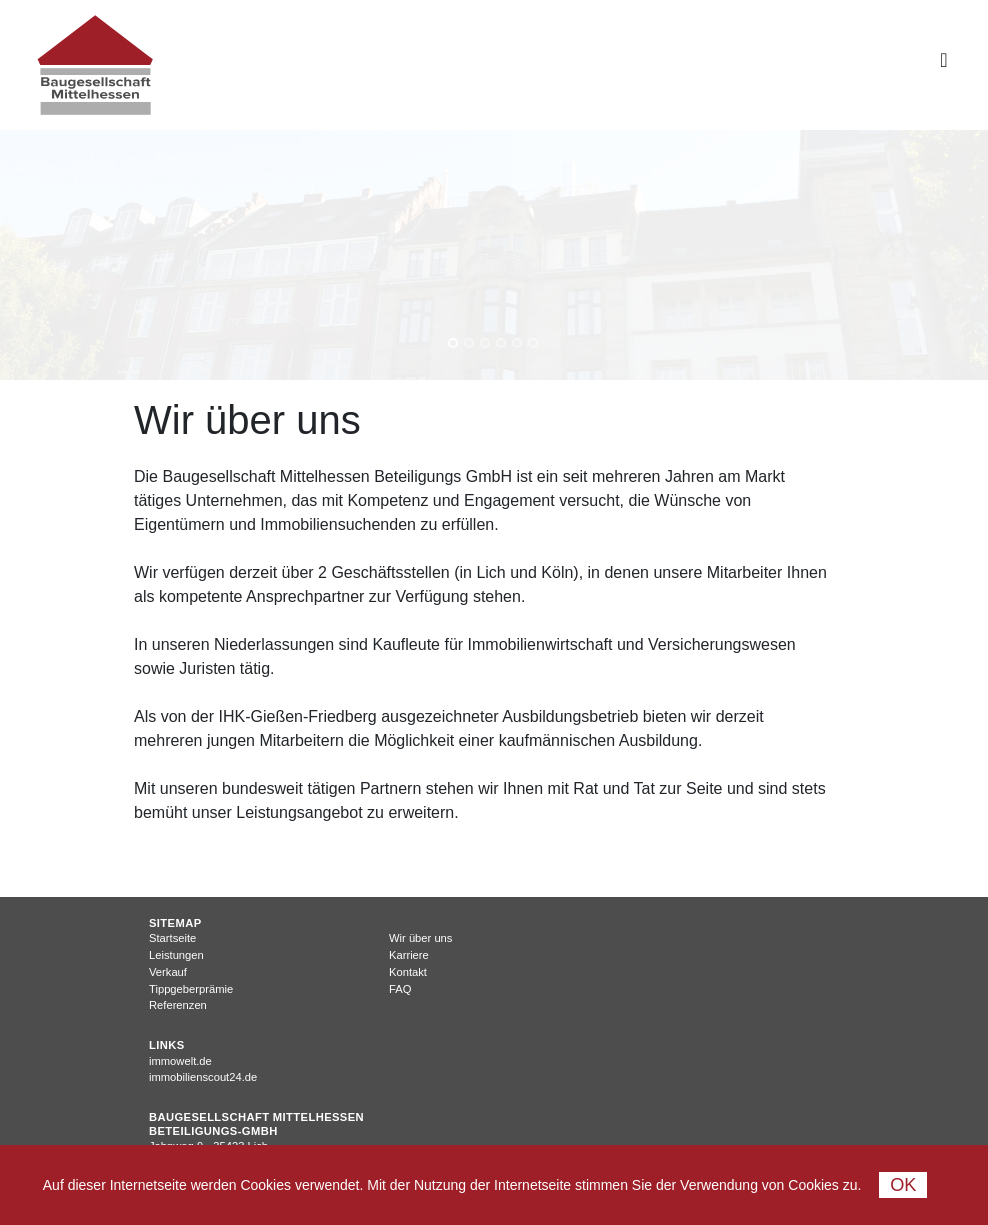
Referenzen (178, 1005)
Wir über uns (420, 938)
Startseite (172, 938)
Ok (903, 1185)
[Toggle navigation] (944, 65)
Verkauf (168, 972)
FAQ (400, 989)
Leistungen (176, 955)
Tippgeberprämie (191, 989)
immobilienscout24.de (203, 1077)
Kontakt (408, 972)
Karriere (409, 955)
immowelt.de (180, 1061)
